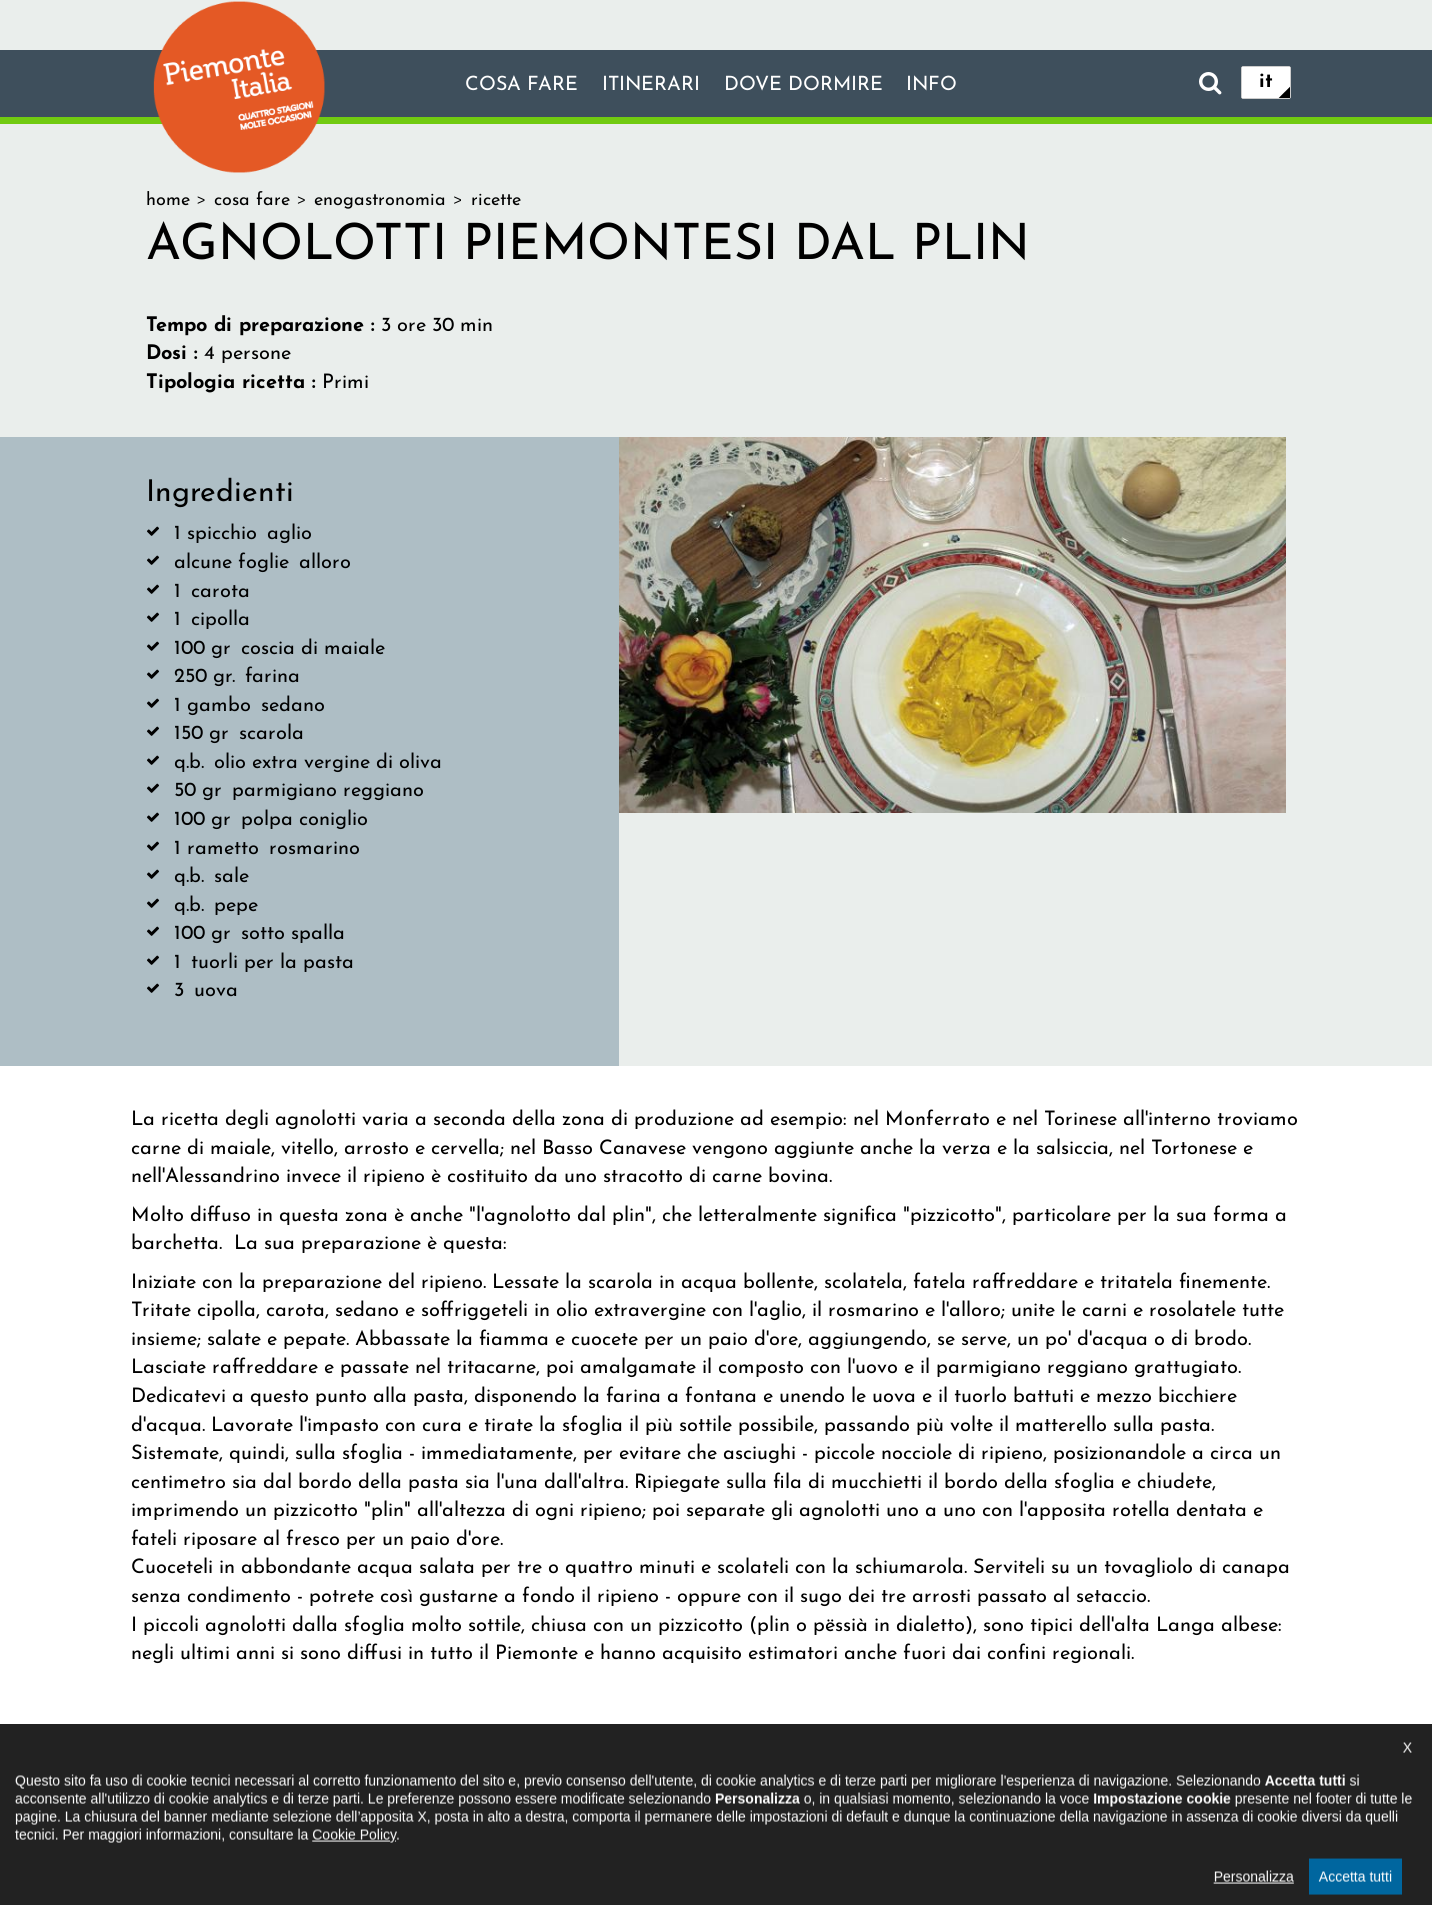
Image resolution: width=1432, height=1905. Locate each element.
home (168, 200)
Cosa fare (519, 85)
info (934, 85)
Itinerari (650, 85)
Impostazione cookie (960, 1781)
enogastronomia (380, 200)
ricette (496, 200)
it (1266, 82)
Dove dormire (804, 85)
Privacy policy (799, 1781)
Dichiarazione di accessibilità (607, 1781)
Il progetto (426, 1781)
